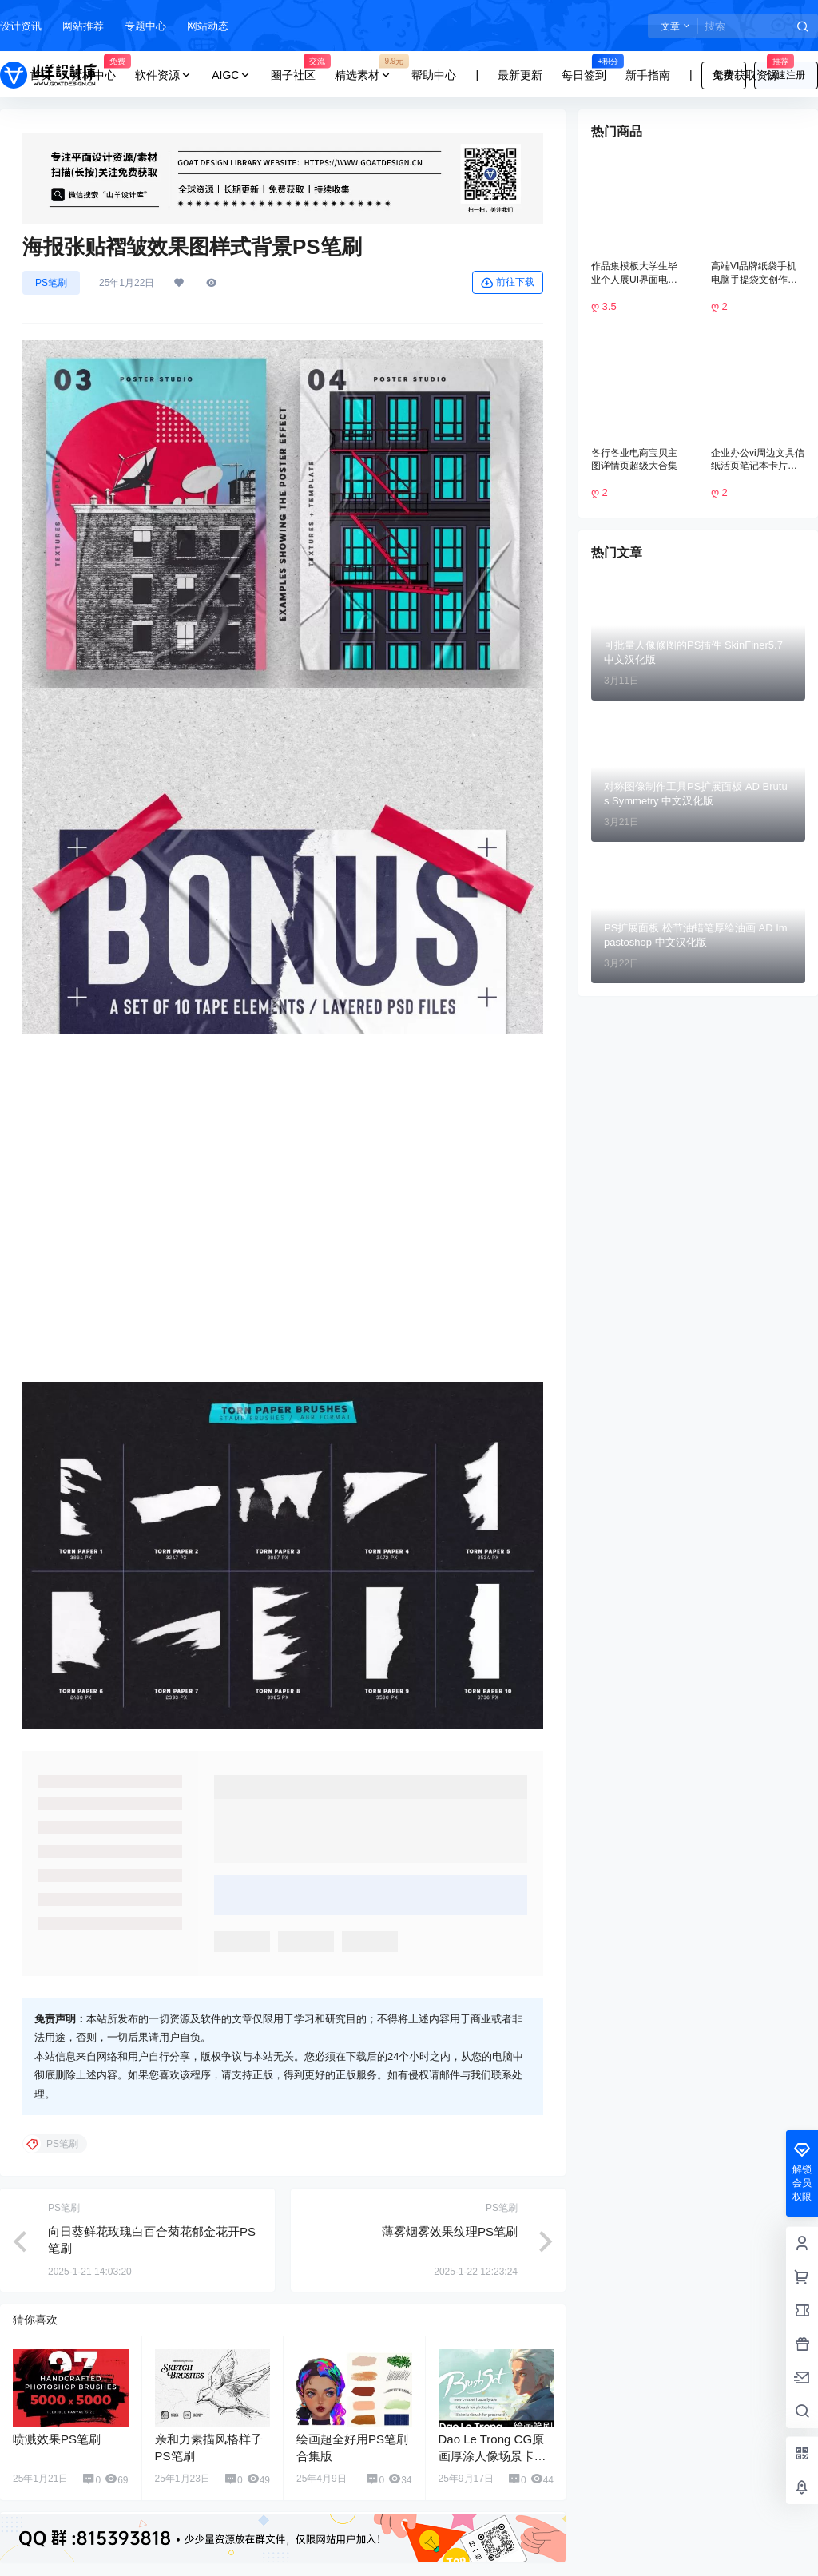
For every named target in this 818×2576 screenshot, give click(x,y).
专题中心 (145, 26)
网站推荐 (83, 26)
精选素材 (368, 75)
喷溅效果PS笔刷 (57, 2415)
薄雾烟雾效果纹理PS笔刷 (450, 2207)
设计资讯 (21, 26)
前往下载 (507, 282)
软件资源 (164, 75)
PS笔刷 (51, 282)
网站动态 (207, 26)
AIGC (232, 75)
